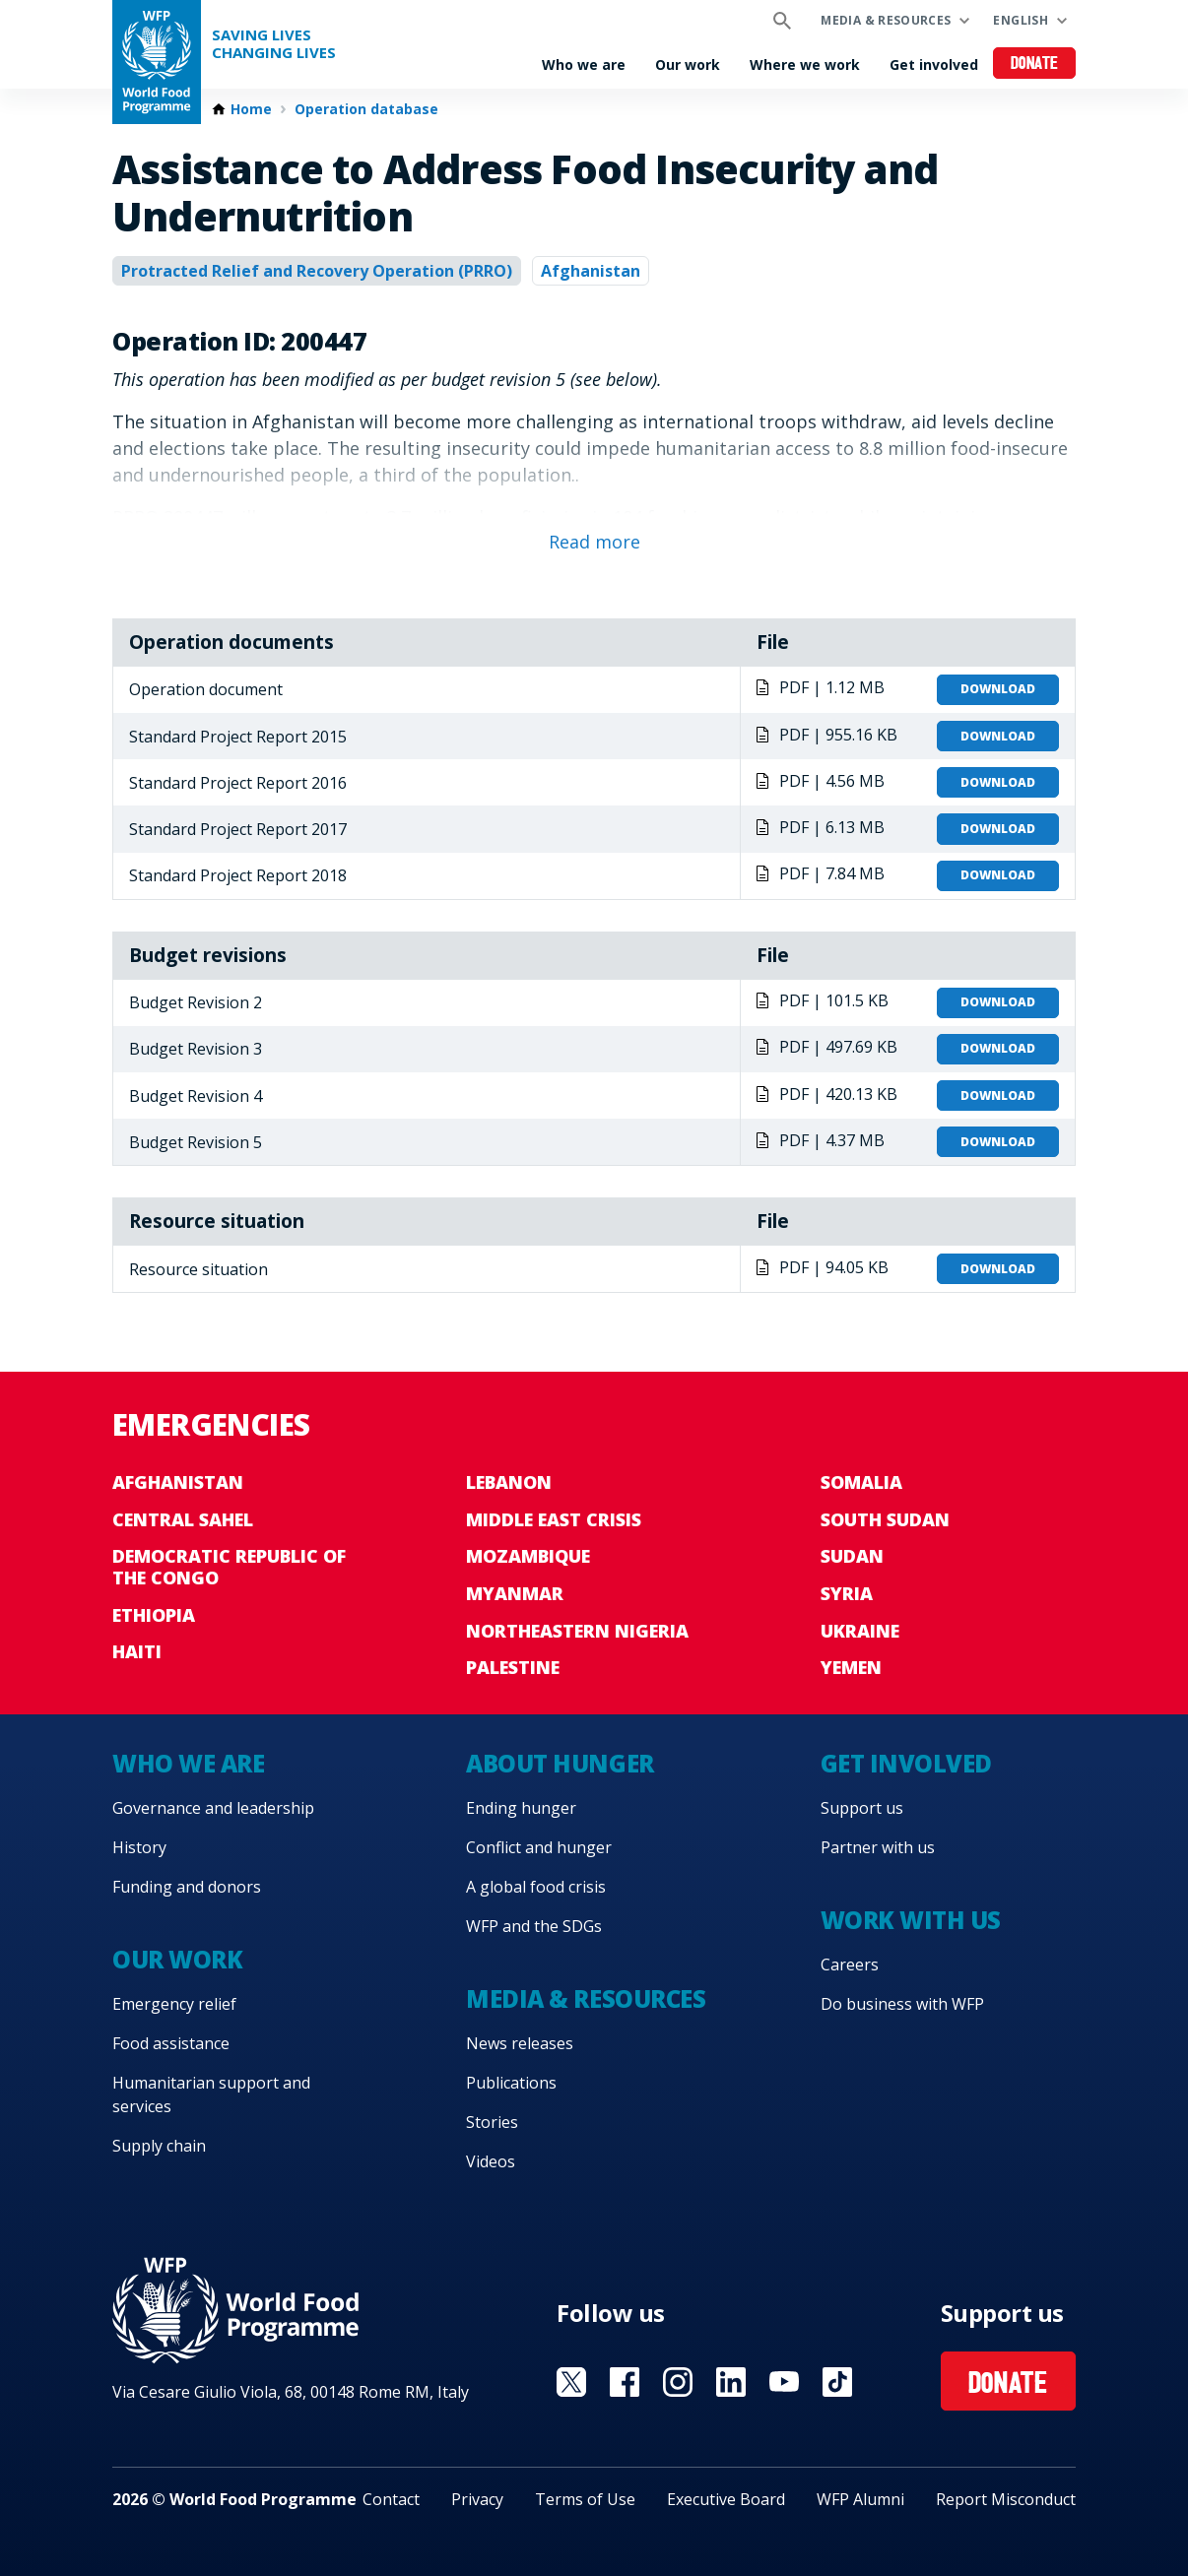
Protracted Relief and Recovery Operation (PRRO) (316, 271)
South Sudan (885, 1519)
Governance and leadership (213, 1808)
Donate (1035, 64)
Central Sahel (182, 1519)
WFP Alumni (860, 2499)
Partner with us (878, 1847)
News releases (519, 2043)
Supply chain (159, 2146)
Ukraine (860, 1630)
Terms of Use (585, 2499)
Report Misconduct (1006, 2499)
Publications (511, 2082)
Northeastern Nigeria (577, 1630)
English (1020, 20)
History (139, 1847)
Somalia (861, 1482)
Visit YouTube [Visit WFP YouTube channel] (784, 2382)
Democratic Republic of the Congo (229, 1566)
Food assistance (171, 2043)
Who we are (584, 64)
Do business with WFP (902, 2004)
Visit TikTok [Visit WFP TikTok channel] (837, 2382)
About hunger (559, 1763)
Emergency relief (174, 2004)
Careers (850, 1964)
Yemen (851, 1667)
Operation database (366, 109)
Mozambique (528, 1556)
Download (997, 688)
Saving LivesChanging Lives (274, 44)
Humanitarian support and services (211, 2094)
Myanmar (514, 1593)
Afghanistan (590, 271)
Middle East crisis (553, 1519)
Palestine (513, 1667)
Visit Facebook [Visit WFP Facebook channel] (624, 2382)
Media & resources (886, 20)
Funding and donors (186, 1887)
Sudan (852, 1556)
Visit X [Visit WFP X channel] (571, 2382)
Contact (391, 2499)
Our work (687, 64)
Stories (492, 2122)
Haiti (137, 1651)
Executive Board (726, 2499)
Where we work (805, 64)
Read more (594, 541)
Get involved (934, 64)
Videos (490, 2161)
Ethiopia (153, 1615)
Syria (847, 1593)
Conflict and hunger (539, 1847)
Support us (862, 1808)
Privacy (477, 2499)
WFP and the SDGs (534, 1926)
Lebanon (509, 1482)
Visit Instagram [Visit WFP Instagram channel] (678, 2382)
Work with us (911, 1919)
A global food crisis (536, 1887)
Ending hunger (521, 1808)
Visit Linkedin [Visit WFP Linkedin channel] (731, 2382)
